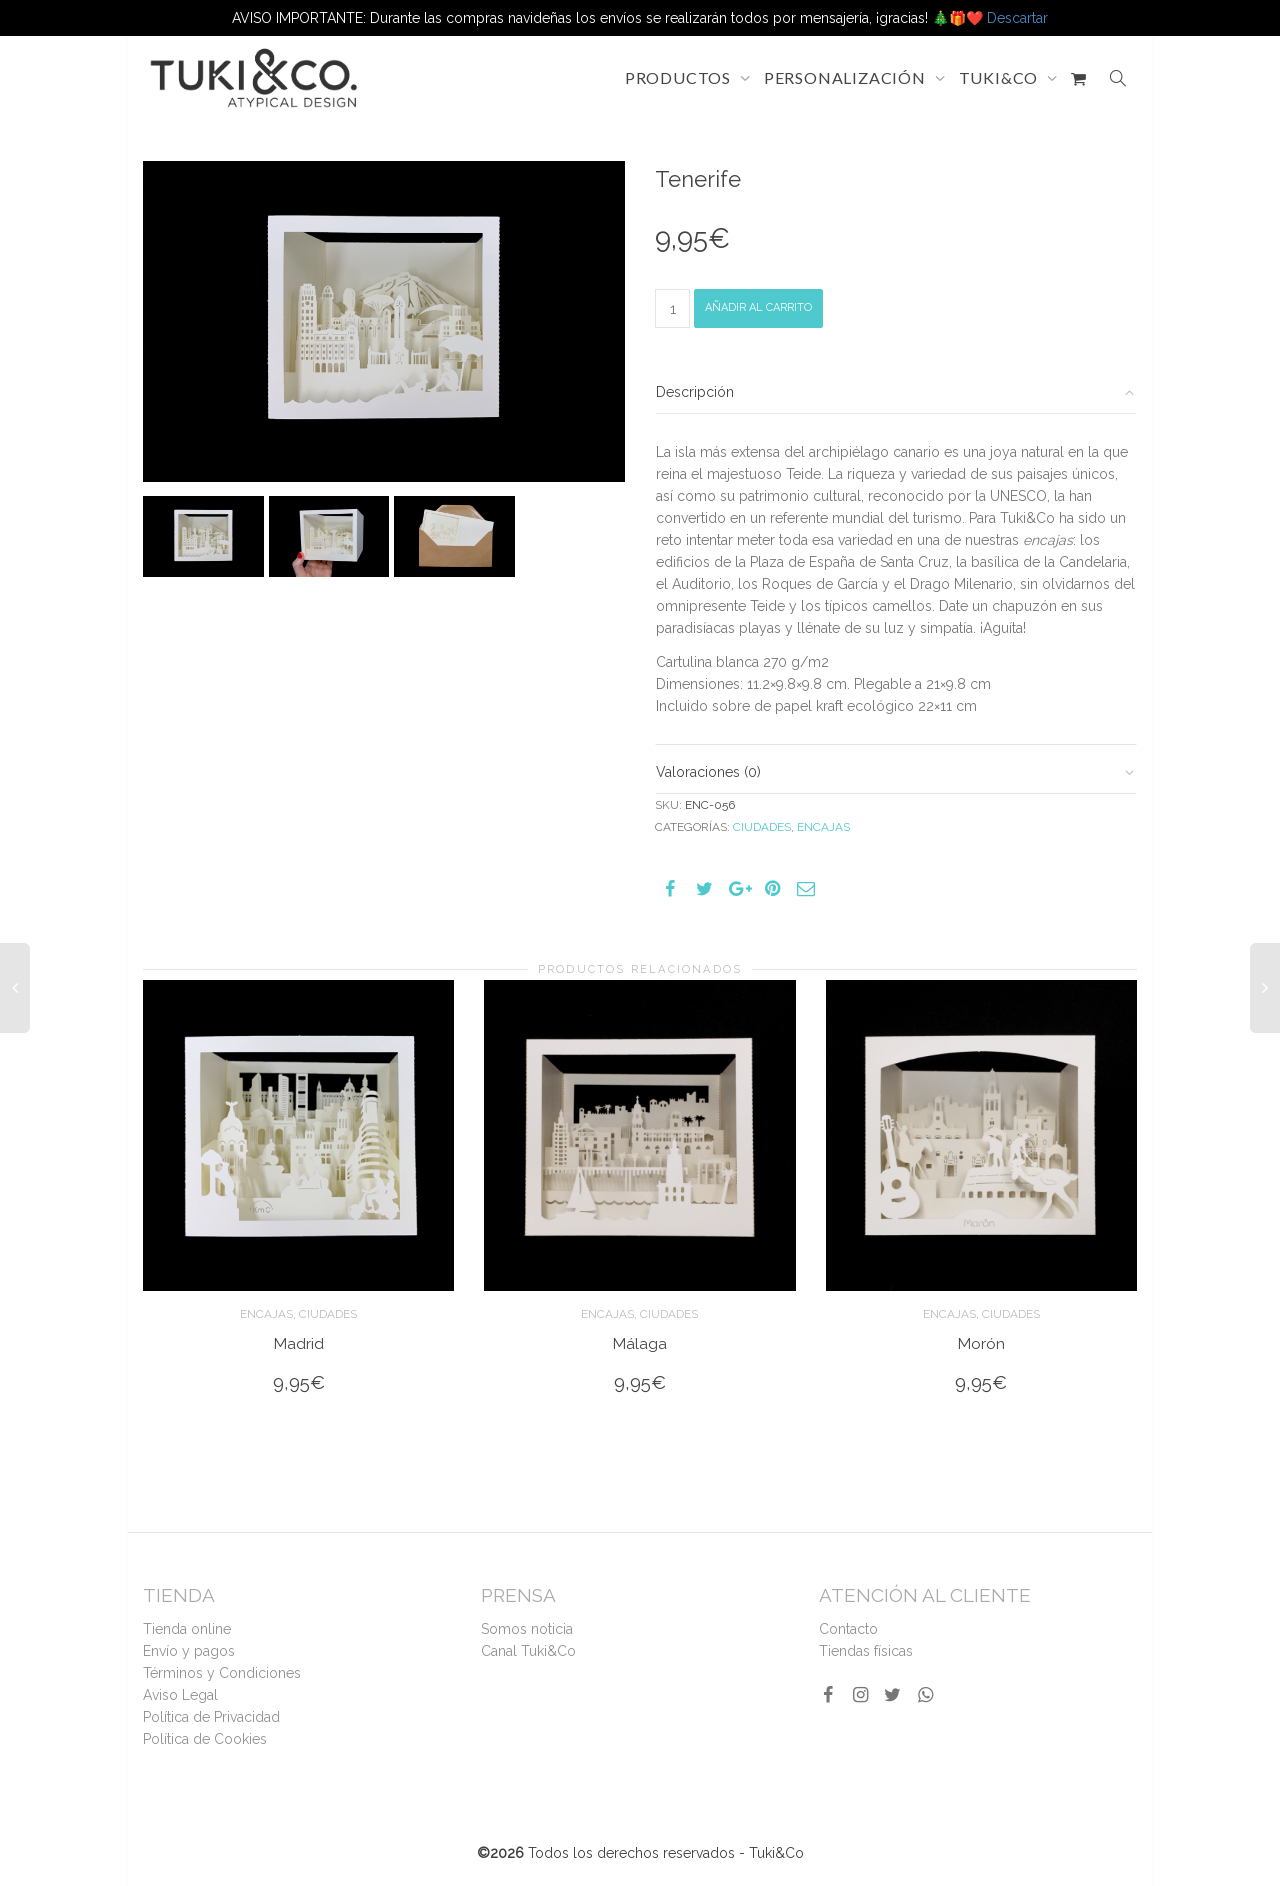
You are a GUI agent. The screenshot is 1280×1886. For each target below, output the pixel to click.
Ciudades (762, 827)
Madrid (299, 1343)
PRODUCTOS (680, 77)
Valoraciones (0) (708, 772)
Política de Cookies (205, 1739)
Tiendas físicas (866, 1651)
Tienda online (187, 1629)
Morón (981, 1343)
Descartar (1017, 18)
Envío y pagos (189, 1651)
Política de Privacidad (211, 1717)
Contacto (848, 1629)
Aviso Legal (180, 1695)
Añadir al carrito (758, 307)
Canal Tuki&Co (528, 1651)
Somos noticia (527, 1629)
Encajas (823, 827)
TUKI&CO (1000, 77)
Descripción (695, 392)
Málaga (640, 1343)
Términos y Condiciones (222, 1673)
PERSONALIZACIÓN (847, 77)
